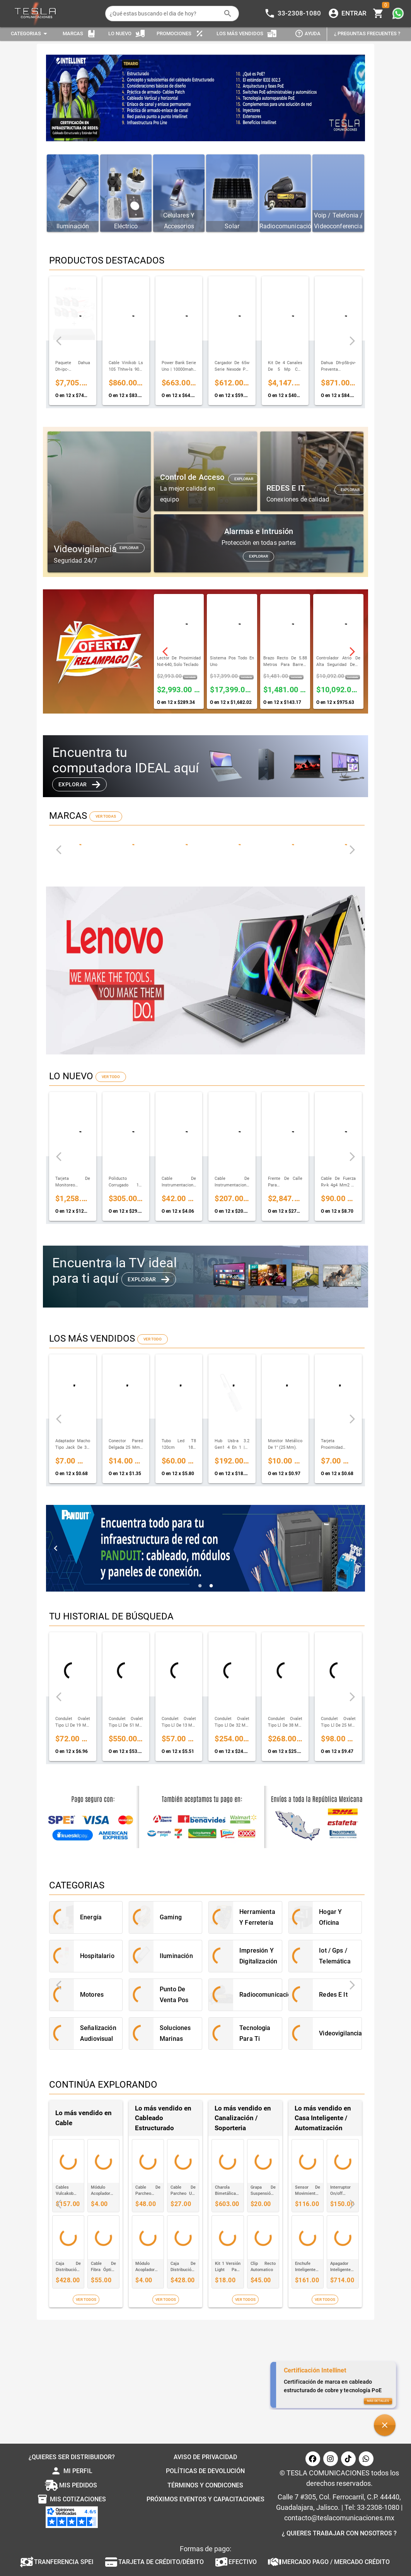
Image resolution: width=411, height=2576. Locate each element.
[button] (385, 2425)
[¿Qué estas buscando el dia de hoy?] (164, 13)
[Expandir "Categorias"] (30, 33)
